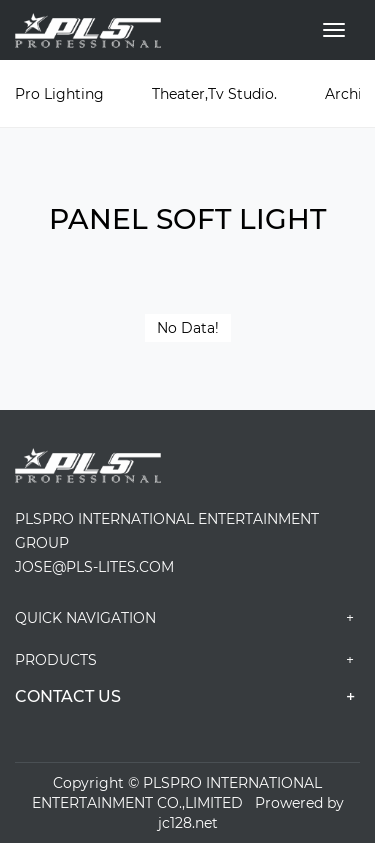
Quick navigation (187, 618)
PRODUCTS (187, 660)
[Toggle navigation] (334, 30)
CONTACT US (187, 697)
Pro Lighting (59, 94)
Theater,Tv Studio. (214, 94)
